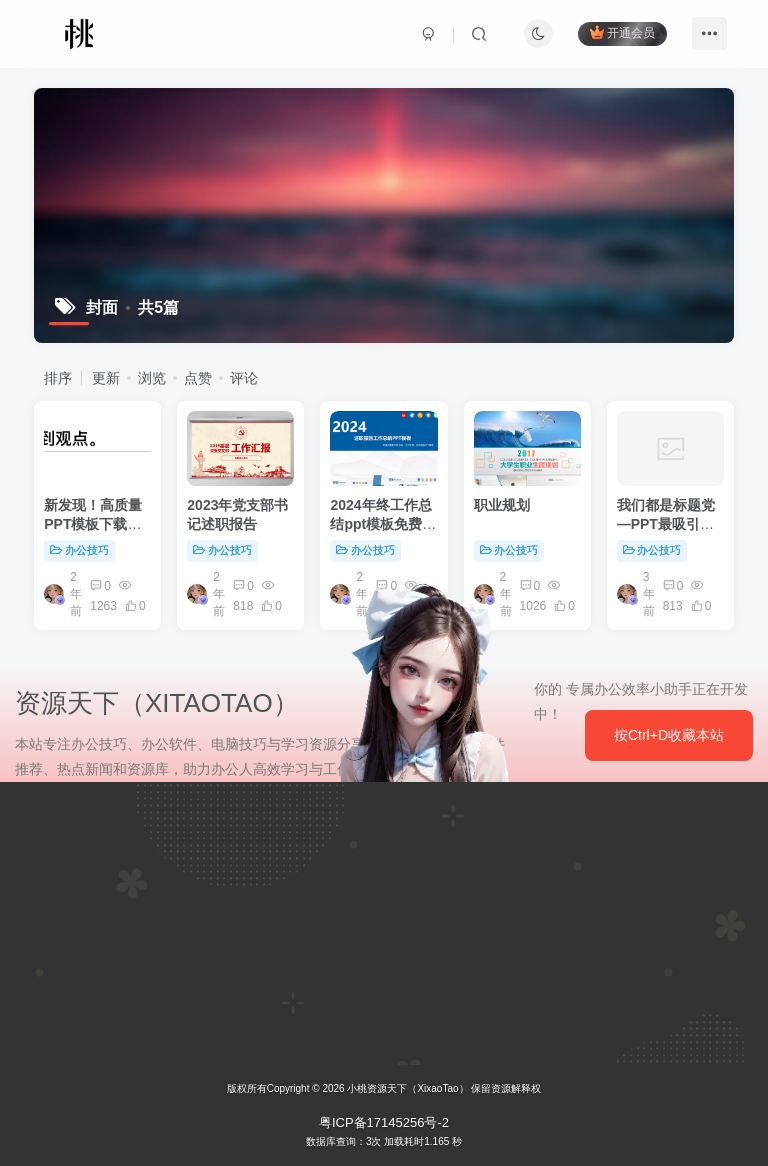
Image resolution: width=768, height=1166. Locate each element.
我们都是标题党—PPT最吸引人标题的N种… (666, 524)
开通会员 (622, 32)
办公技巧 (79, 550)
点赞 (198, 378)
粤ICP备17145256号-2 (384, 1122)
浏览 (152, 378)
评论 (244, 378)
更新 (106, 378)
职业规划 (502, 505)
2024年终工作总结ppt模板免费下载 (383, 524)
